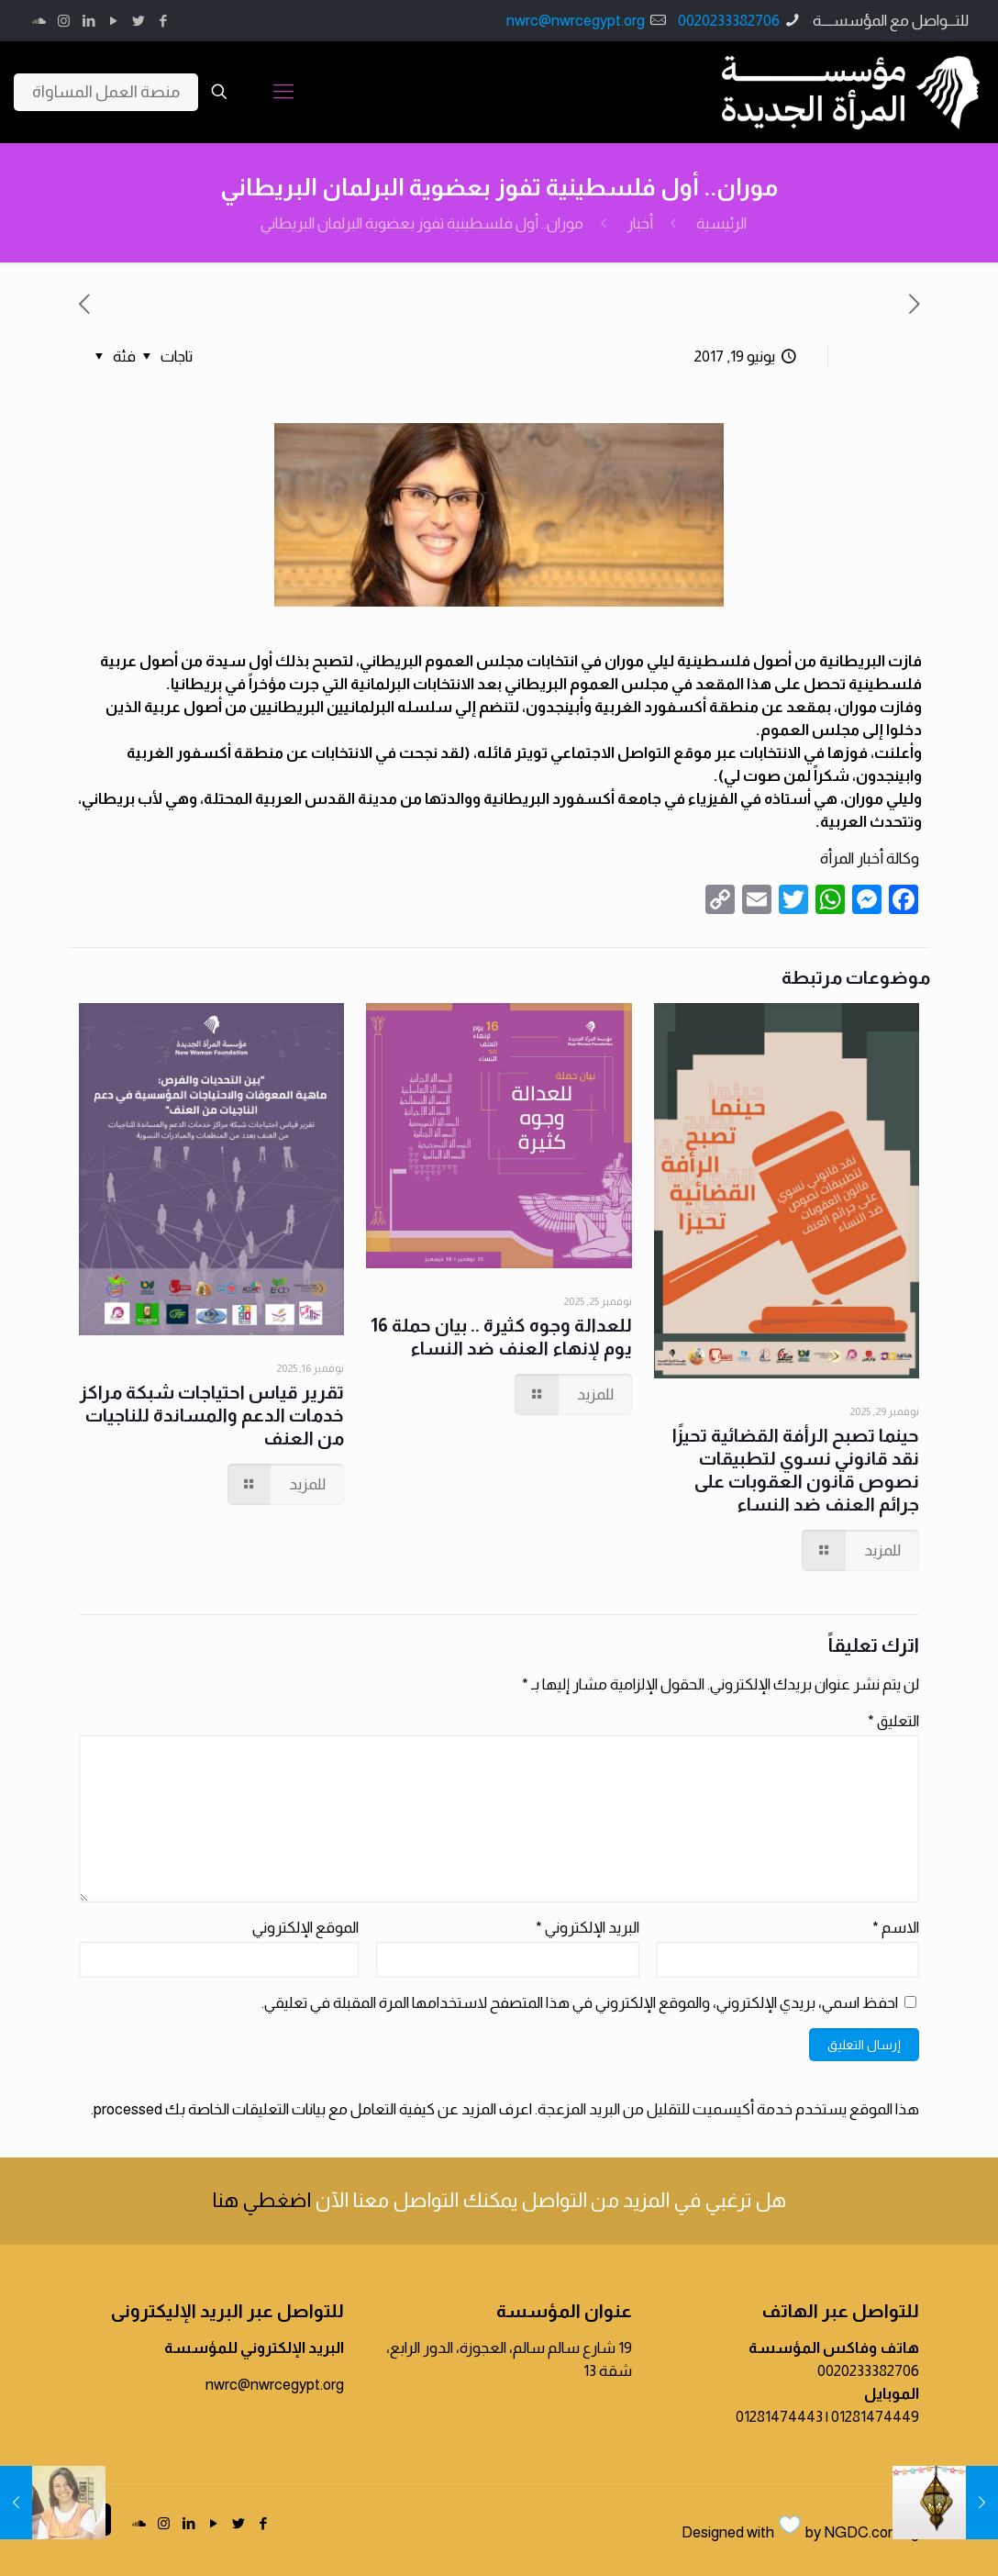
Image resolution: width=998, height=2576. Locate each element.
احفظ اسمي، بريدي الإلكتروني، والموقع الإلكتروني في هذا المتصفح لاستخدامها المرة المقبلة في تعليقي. (579, 2003)
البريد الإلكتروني (587, 1927)
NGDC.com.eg (871, 2532)
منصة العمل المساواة (106, 92)
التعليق (893, 1721)
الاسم (895, 1927)
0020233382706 (729, 20)
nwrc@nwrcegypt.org (575, 20)
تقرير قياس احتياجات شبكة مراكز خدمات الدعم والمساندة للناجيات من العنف (212, 1415)
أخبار (640, 223)
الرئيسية (721, 223)
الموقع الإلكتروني (305, 1927)
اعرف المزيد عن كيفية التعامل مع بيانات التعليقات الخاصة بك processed (313, 2109)
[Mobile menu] (283, 91)
